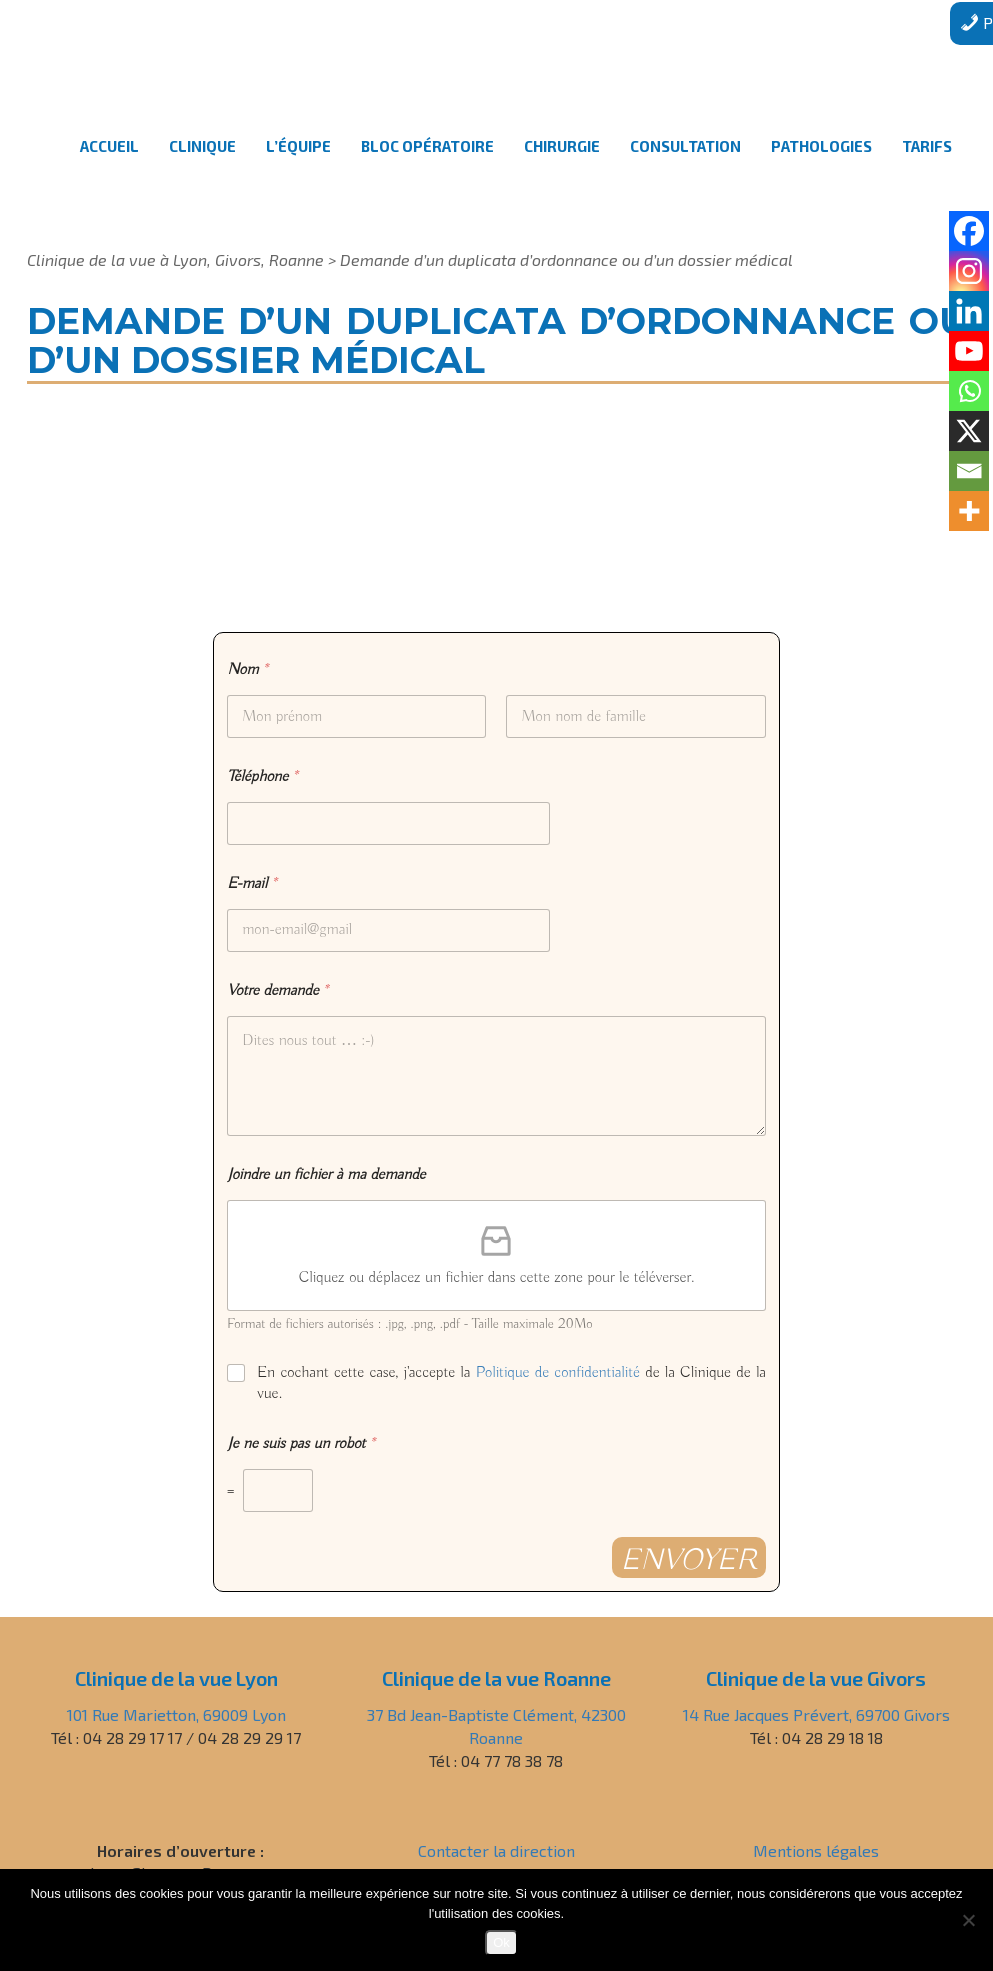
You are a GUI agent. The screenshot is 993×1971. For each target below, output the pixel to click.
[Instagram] (969, 271)
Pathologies (821, 164)
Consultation (685, 164)
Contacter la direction (496, 1850)
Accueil (109, 164)
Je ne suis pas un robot (301, 1444)
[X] (969, 431)
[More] (969, 511)
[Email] (969, 471)
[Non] (968, 1920)
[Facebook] (969, 231)
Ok (501, 1942)
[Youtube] (969, 351)
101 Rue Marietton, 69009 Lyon (176, 1714)
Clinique (202, 164)
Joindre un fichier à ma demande (326, 1175)
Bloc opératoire (427, 164)
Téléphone (262, 777)
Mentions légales (816, 1850)
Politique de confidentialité (558, 1373)
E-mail (251, 884)
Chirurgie (562, 164)
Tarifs (927, 164)
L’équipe (298, 164)
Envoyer (689, 1560)
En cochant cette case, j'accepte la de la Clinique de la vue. (511, 1383)
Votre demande (277, 991)
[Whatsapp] (969, 391)
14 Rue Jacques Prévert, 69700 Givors (816, 1714)
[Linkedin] (969, 311)
